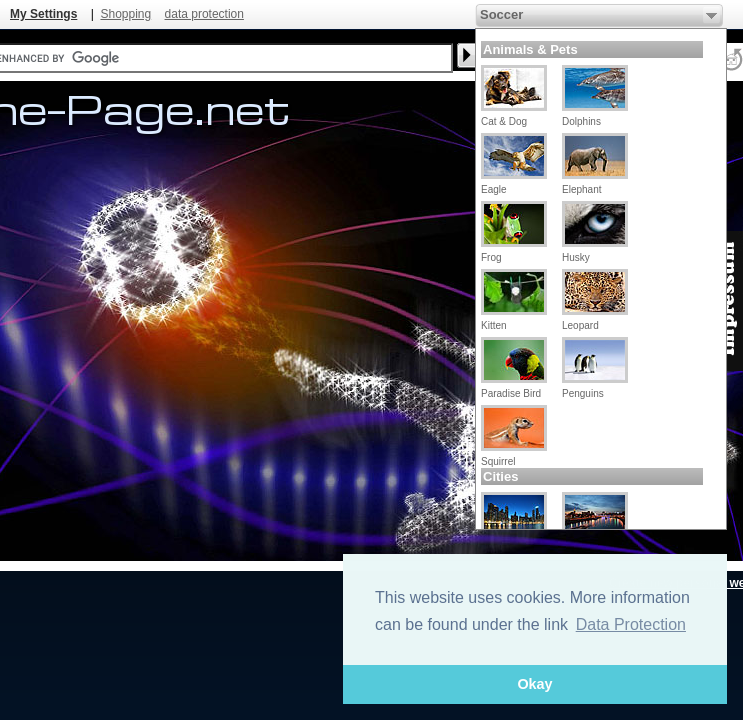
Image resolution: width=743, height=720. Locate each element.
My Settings (43, 14)
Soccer (501, 14)
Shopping (125, 14)
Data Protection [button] (631, 624)
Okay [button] (534, 684)
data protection (204, 14)
